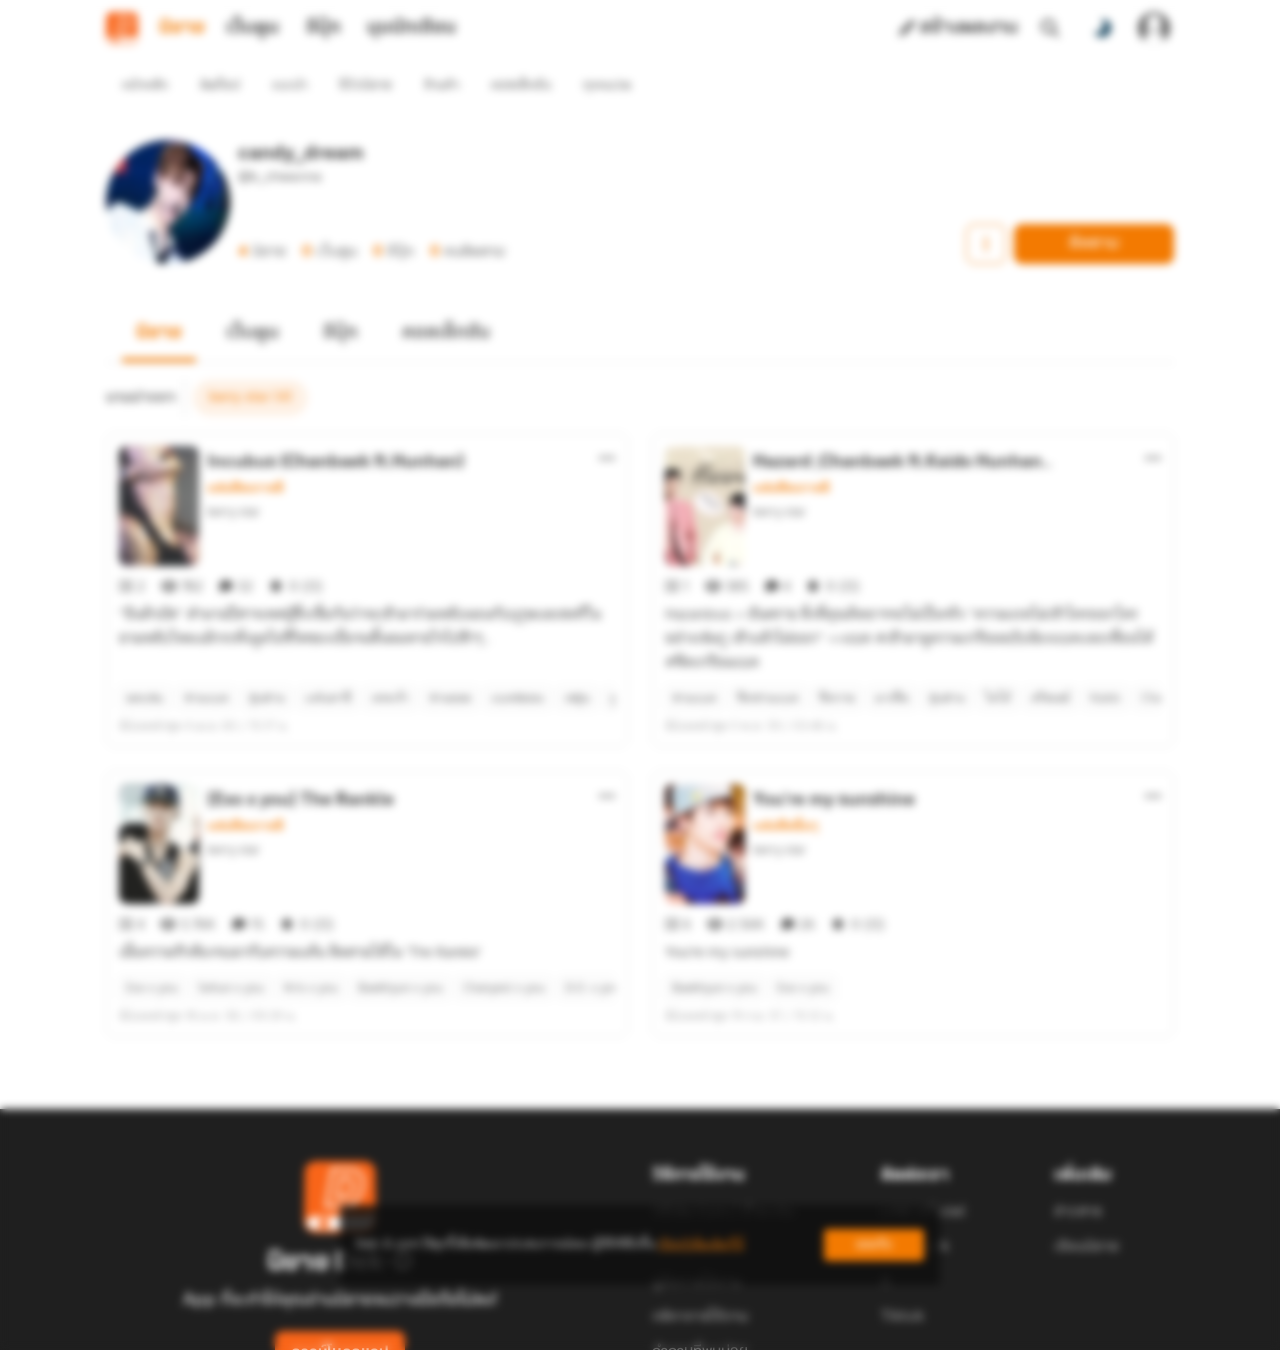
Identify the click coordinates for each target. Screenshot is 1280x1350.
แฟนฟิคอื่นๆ (785, 754)
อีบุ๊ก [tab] (323, 28)
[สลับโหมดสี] (1102, 28)
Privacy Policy (784, 1326)
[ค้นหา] (1050, 28)
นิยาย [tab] (182, 28)
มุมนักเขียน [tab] (411, 28)
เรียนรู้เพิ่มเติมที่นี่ (701, 1244)
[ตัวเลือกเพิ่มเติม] (607, 422)
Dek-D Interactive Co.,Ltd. (571, 1326)
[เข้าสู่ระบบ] (1154, 28)
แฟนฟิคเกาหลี (245, 452)
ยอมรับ (874, 1244)
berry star (233, 475)
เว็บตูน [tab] (252, 28)
